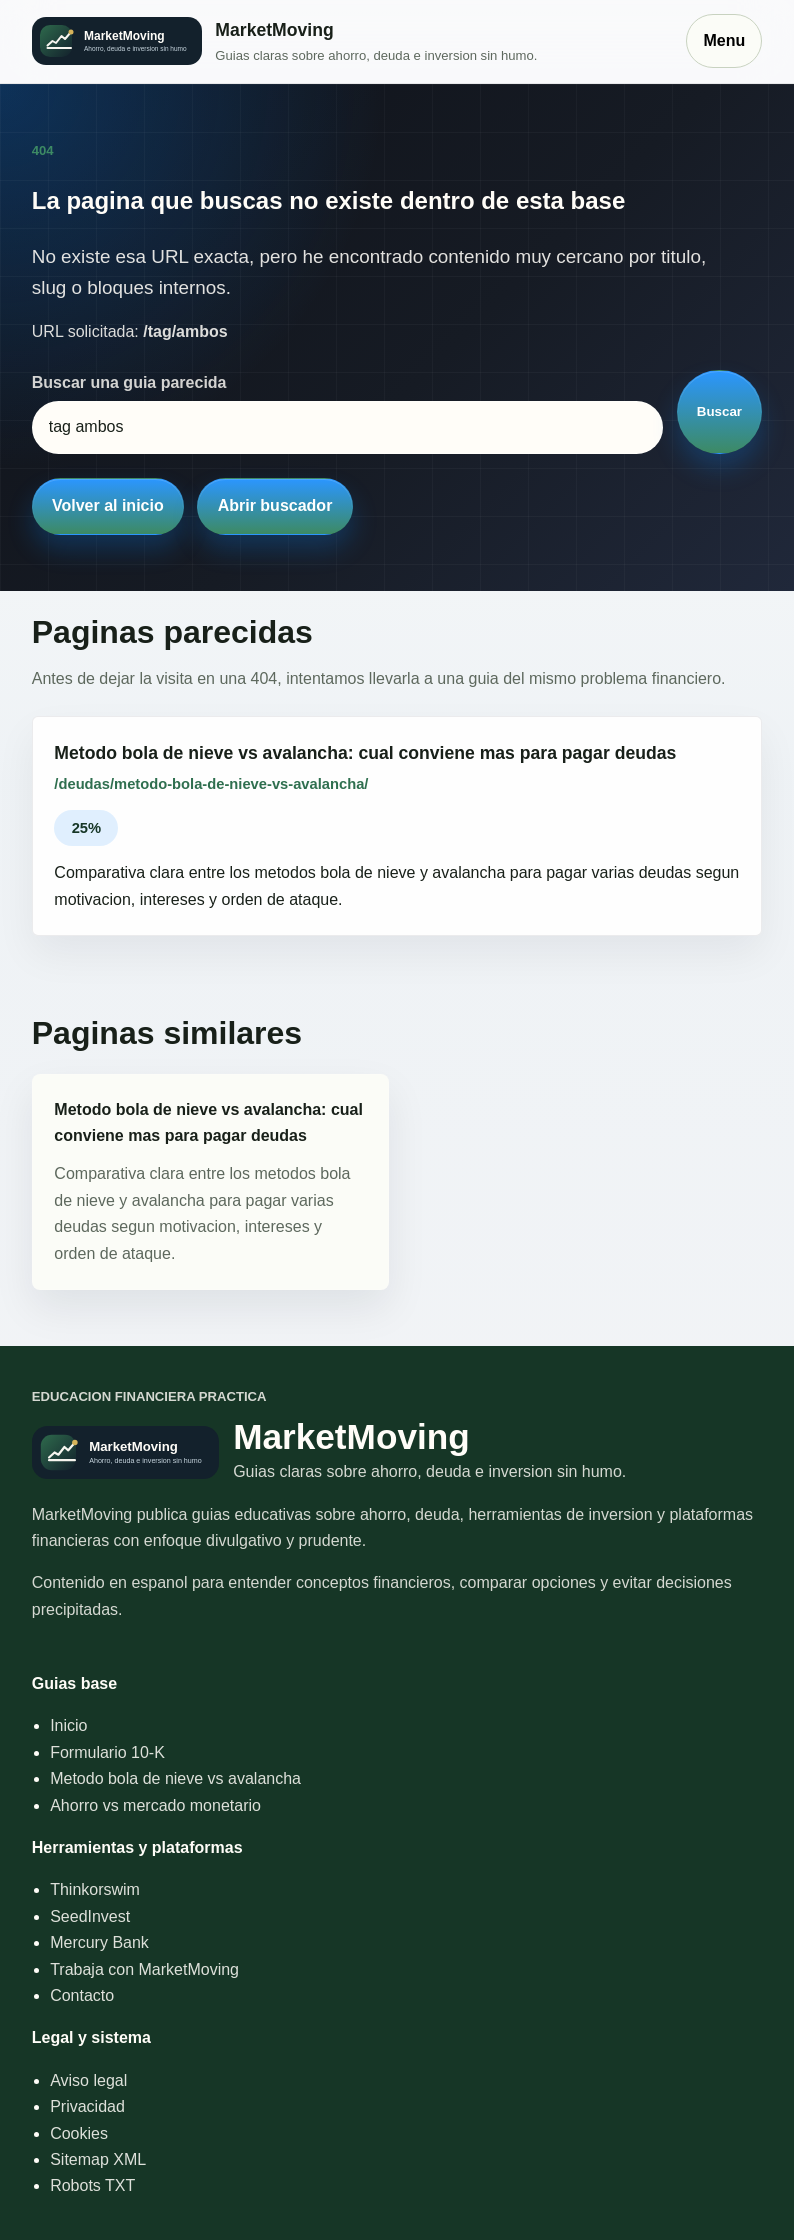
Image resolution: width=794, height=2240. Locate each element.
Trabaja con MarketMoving (144, 1969)
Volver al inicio (108, 505)
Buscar (719, 411)
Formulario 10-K (107, 1752)
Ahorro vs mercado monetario (155, 1805)
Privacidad (87, 2106)
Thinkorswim (95, 1889)
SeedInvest (90, 1916)
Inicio (68, 1725)
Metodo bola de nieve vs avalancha (175, 1778)
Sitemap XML (98, 2159)
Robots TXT (92, 2185)
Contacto (82, 1995)
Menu (724, 40)
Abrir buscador (275, 505)
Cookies (79, 2133)
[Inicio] (349, 41)
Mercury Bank (99, 1942)
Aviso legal (88, 2080)
